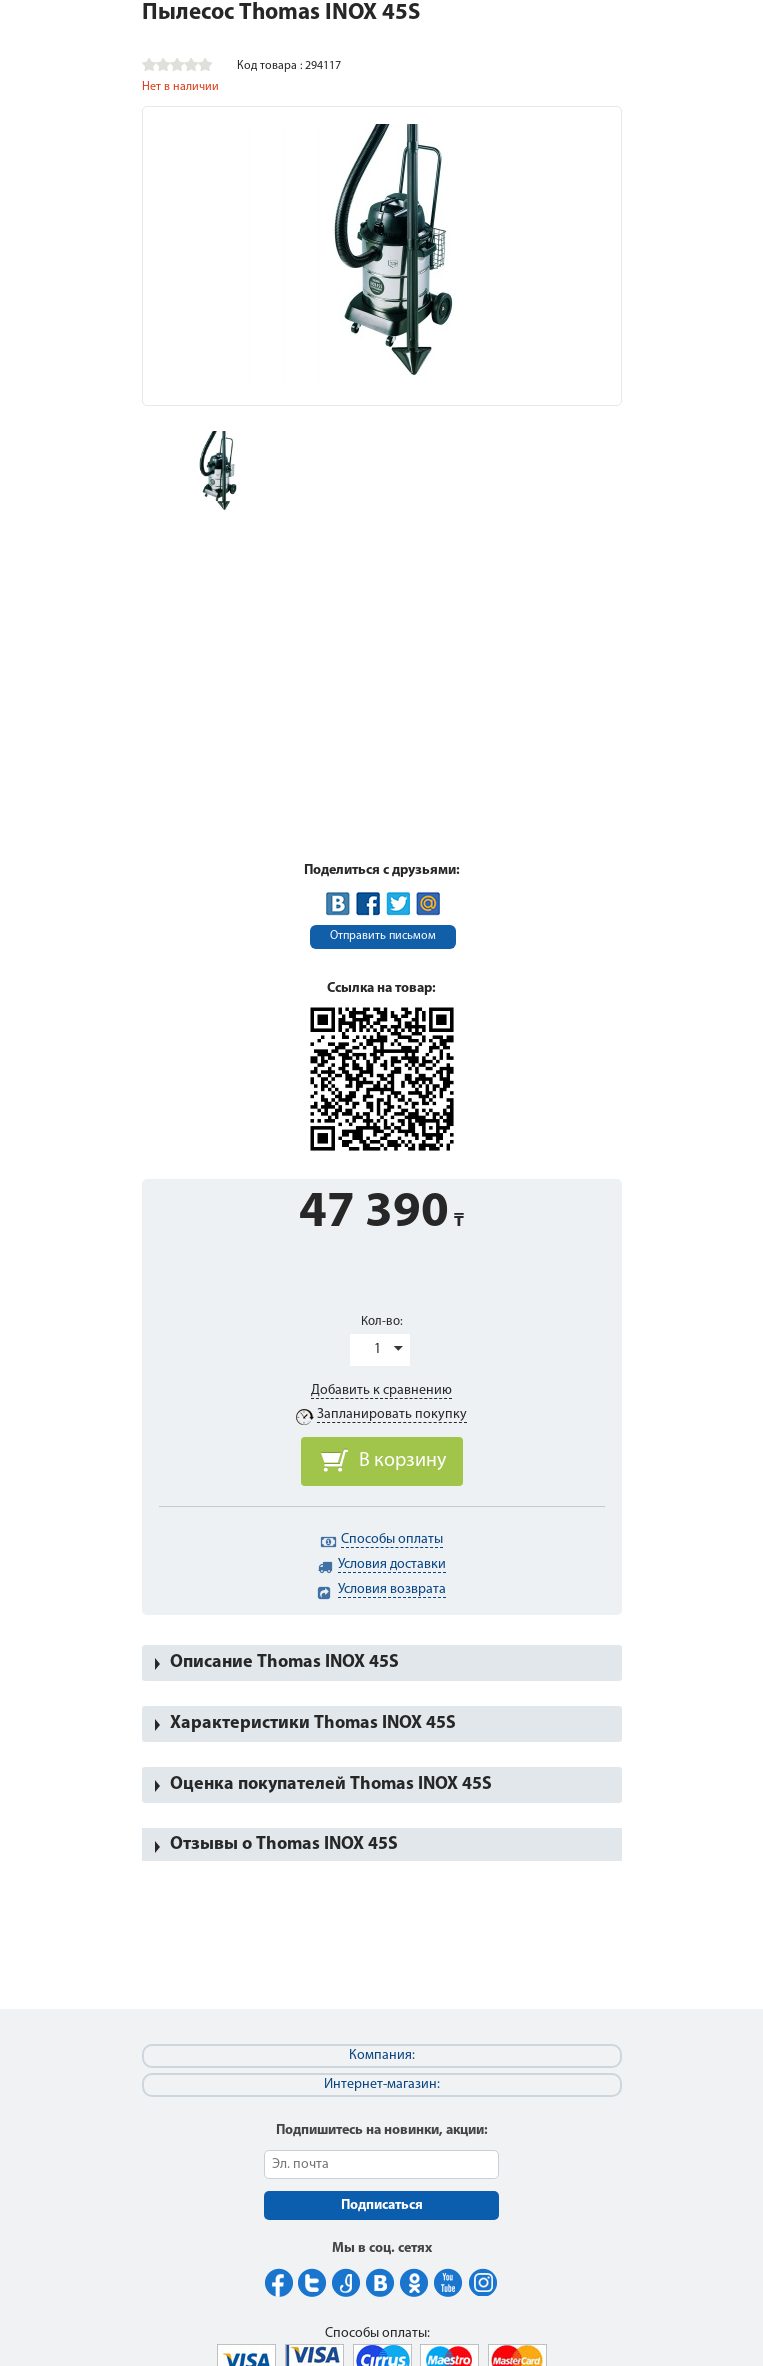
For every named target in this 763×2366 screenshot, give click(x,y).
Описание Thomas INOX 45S (284, 1662)
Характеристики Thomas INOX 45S (313, 1723)
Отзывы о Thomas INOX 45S (284, 1844)
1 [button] (377, 1349)
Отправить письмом (383, 936)
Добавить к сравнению (381, 1390)
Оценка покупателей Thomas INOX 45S (331, 1784)
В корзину (402, 1461)
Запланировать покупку (392, 1414)
